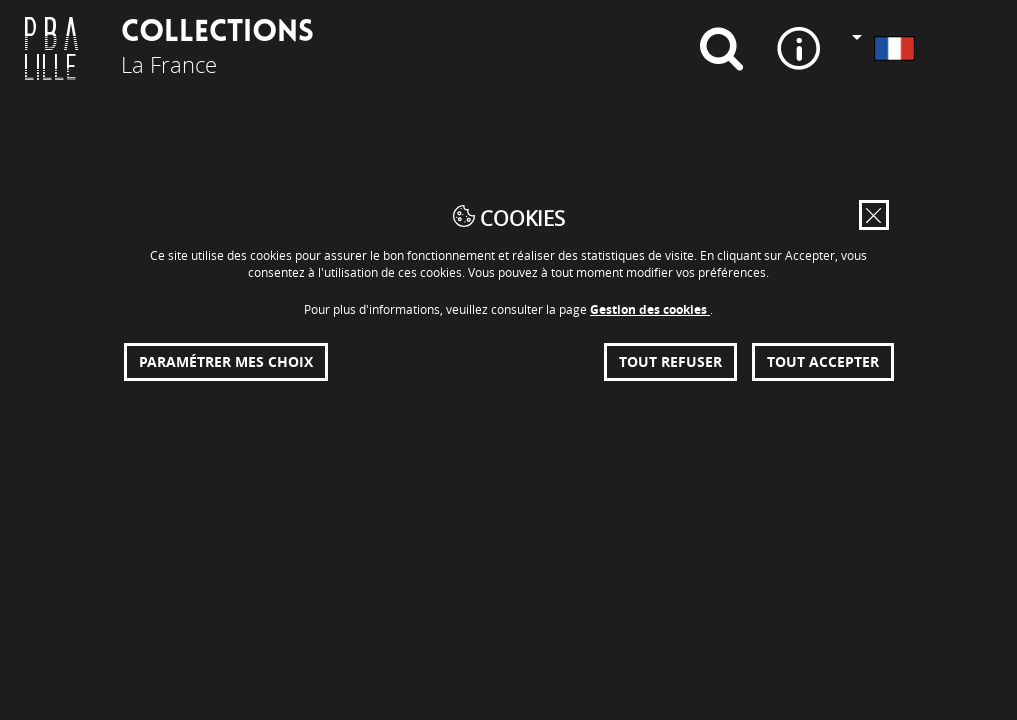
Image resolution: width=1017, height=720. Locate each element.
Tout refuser (670, 361)
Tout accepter (823, 361)
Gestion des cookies (650, 309)
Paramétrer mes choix (226, 361)
